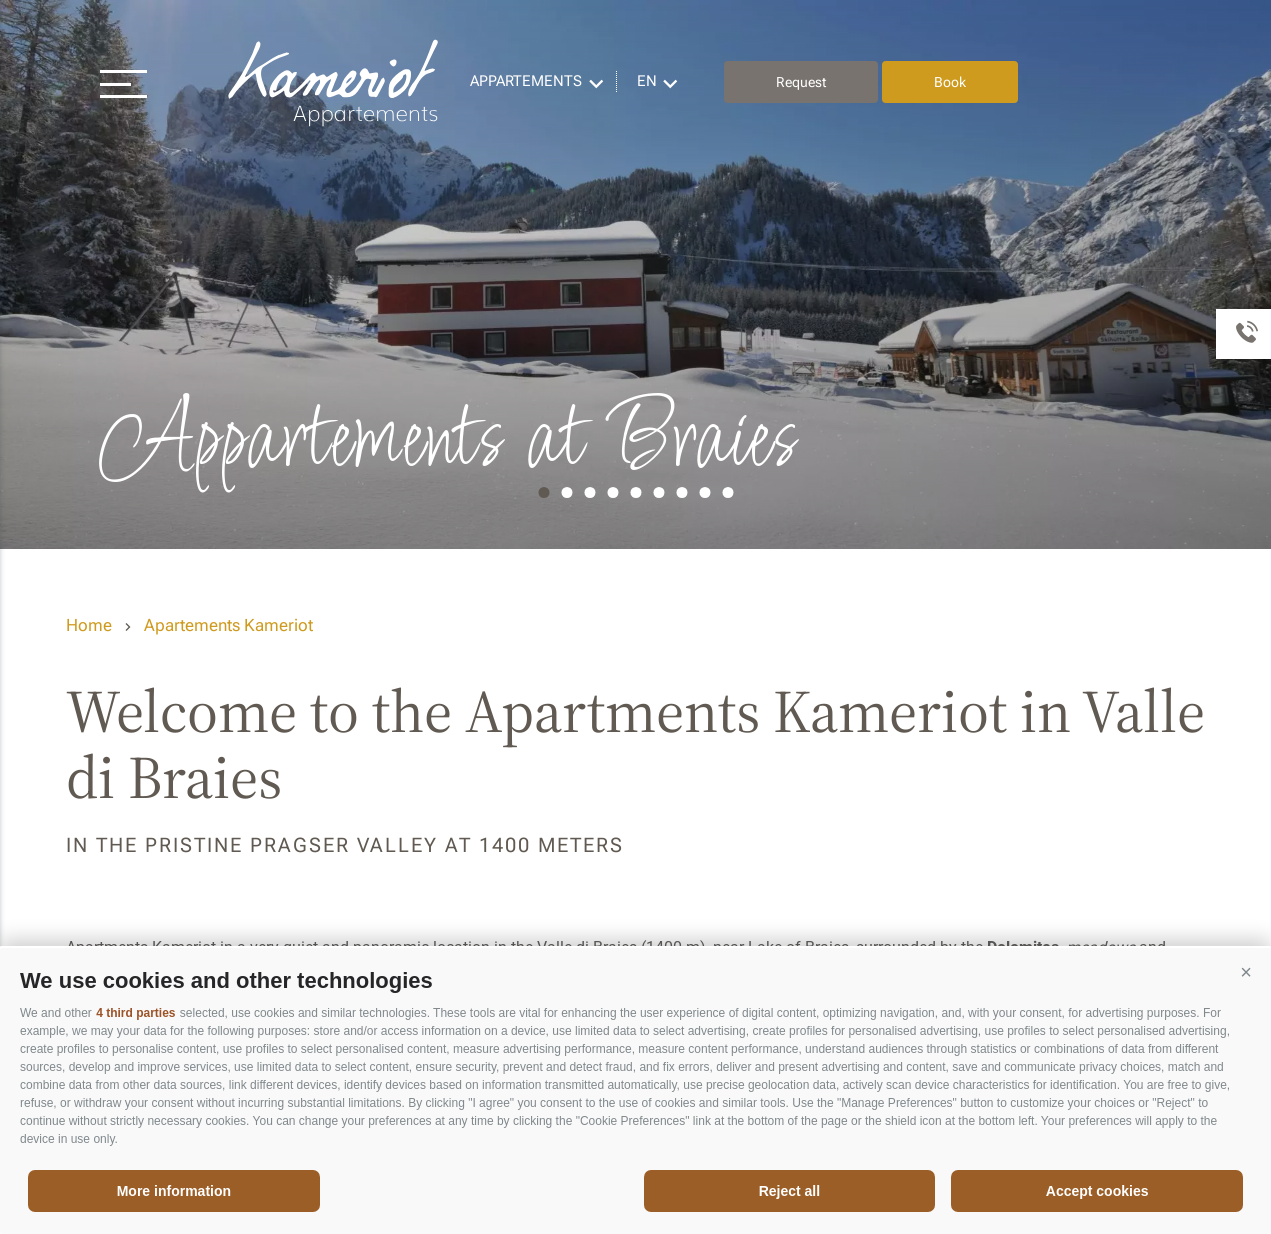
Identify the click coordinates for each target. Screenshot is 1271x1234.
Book (950, 82)
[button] (1246, 973)
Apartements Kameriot (228, 625)
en (647, 81)
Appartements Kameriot (335, 82)
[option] (635, 274)
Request (801, 82)
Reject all (789, 1191)
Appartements (526, 81)
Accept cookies (1097, 1191)
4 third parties (135, 1013)
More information (174, 1191)
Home (89, 625)
